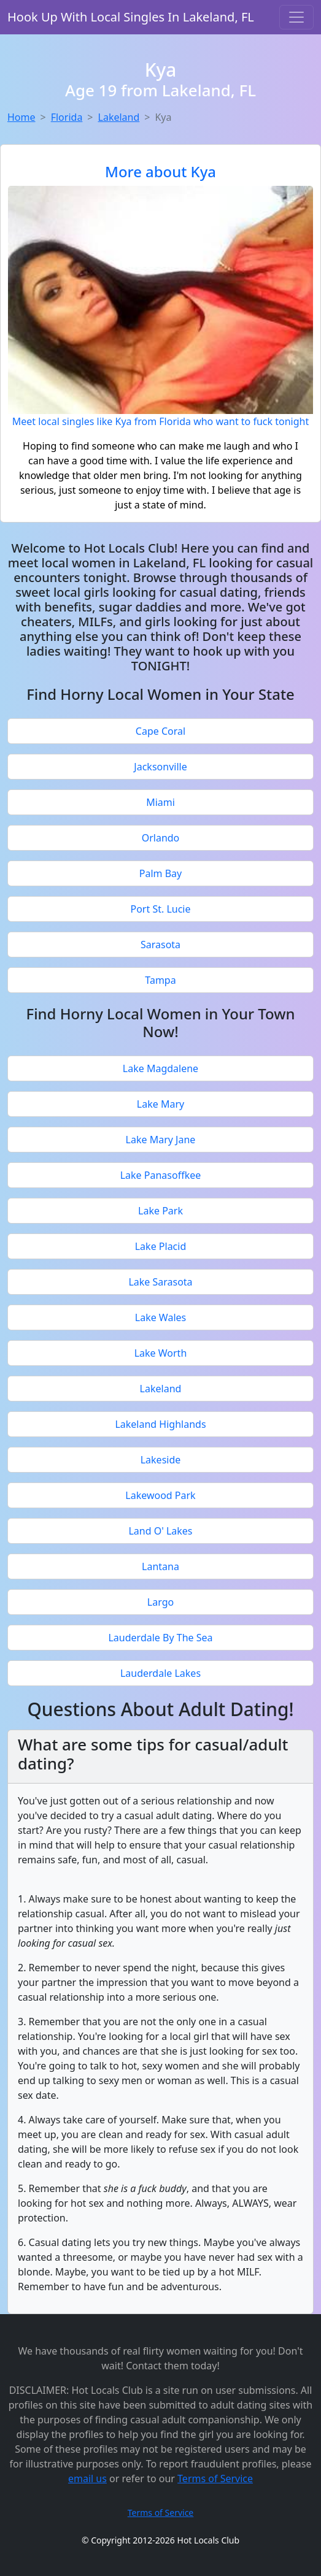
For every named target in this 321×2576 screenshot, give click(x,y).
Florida (67, 117)
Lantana (160, 1566)
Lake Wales (160, 1317)
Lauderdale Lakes (160, 1673)
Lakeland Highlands (160, 1424)
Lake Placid (161, 1246)
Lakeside (161, 1459)
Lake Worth (160, 1353)
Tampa (160, 980)
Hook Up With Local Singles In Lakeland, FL (130, 17)
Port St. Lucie (160, 909)
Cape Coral (160, 731)
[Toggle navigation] (296, 17)
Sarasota (160, 944)
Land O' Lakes (160, 1531)
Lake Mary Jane (161, 1139)
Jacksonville (160, 766)
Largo (160, 1602)
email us (87, 2478)
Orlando (161, 838)
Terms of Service (215, 2478)
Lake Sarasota (160, 1282)
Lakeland (119, 117)
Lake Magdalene (160, 1068)
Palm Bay (160, 873)
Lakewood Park (160, 1495)
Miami (160, 802)
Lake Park (160, 1210)
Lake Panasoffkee (160, 1175)
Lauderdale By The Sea (160, 1637)
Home (21, 117)
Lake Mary (160, 1104)
